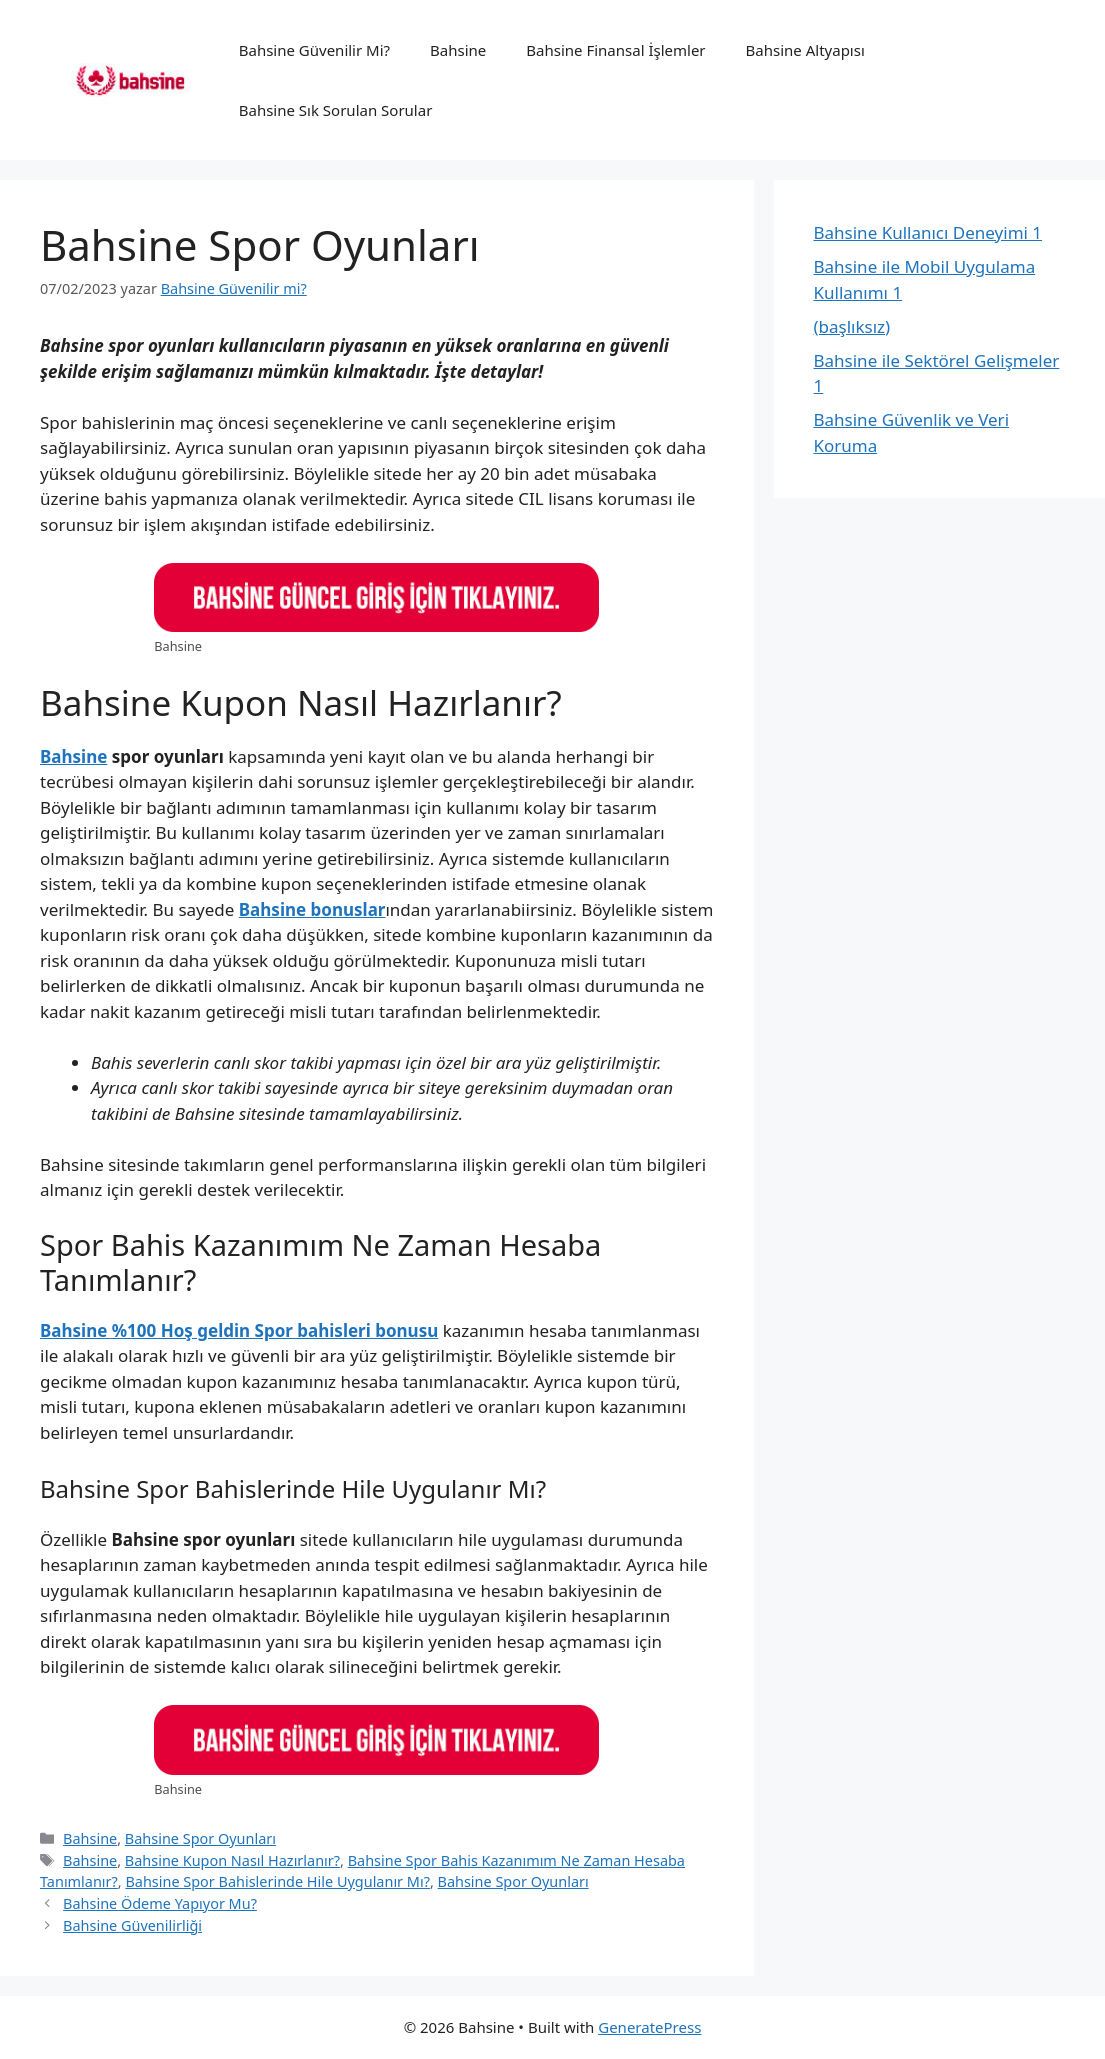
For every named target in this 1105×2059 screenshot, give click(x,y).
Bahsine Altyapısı (805, 50)
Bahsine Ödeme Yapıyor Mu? (160, 1903)
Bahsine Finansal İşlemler (615, 50)
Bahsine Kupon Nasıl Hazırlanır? (232, 1860)
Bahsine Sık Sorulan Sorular (336, 110)
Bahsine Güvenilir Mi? (314, 50)
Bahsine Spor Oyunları (200, 1838)
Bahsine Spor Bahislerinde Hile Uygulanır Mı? (277, 1881)
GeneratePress (649, 2027)
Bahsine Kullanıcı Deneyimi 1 (928, 232)
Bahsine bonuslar (312, 909)
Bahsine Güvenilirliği (132, 1925)
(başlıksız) (852, 326)
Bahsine (458, 50)
